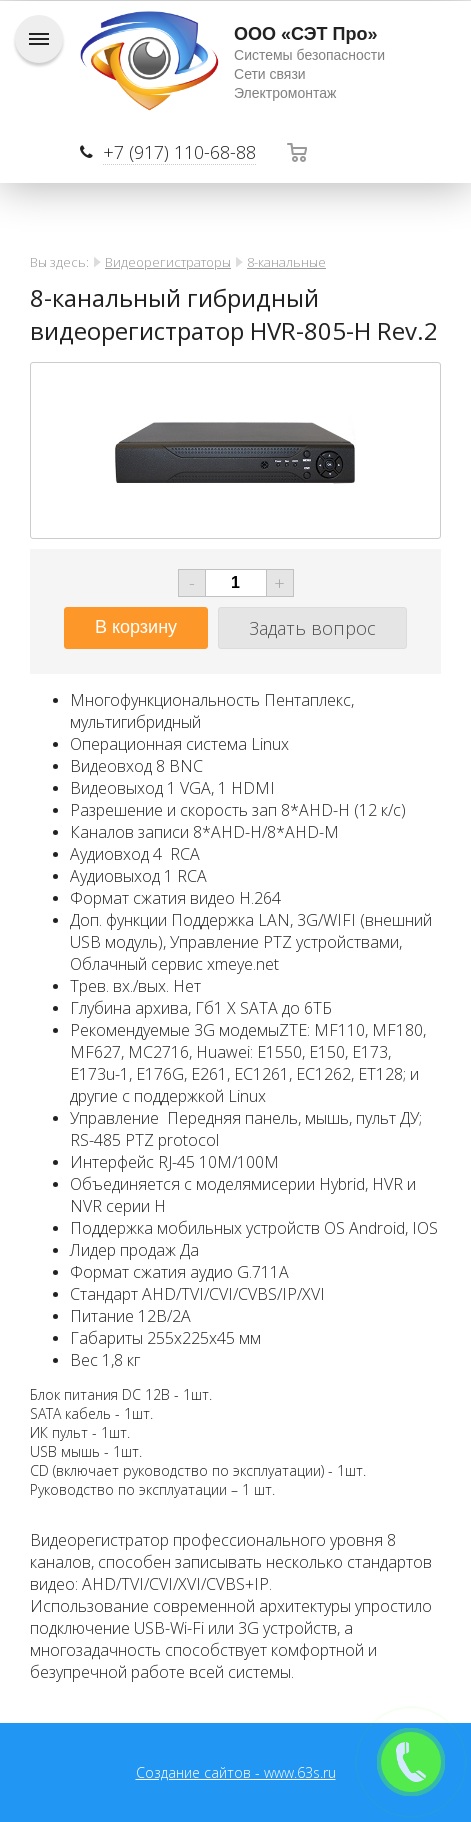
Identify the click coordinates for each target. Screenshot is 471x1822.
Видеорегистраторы (168, 262)
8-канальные (286, 262)
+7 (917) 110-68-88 (179, 152)
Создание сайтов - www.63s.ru (236, 1772)
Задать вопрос (312, 628)
